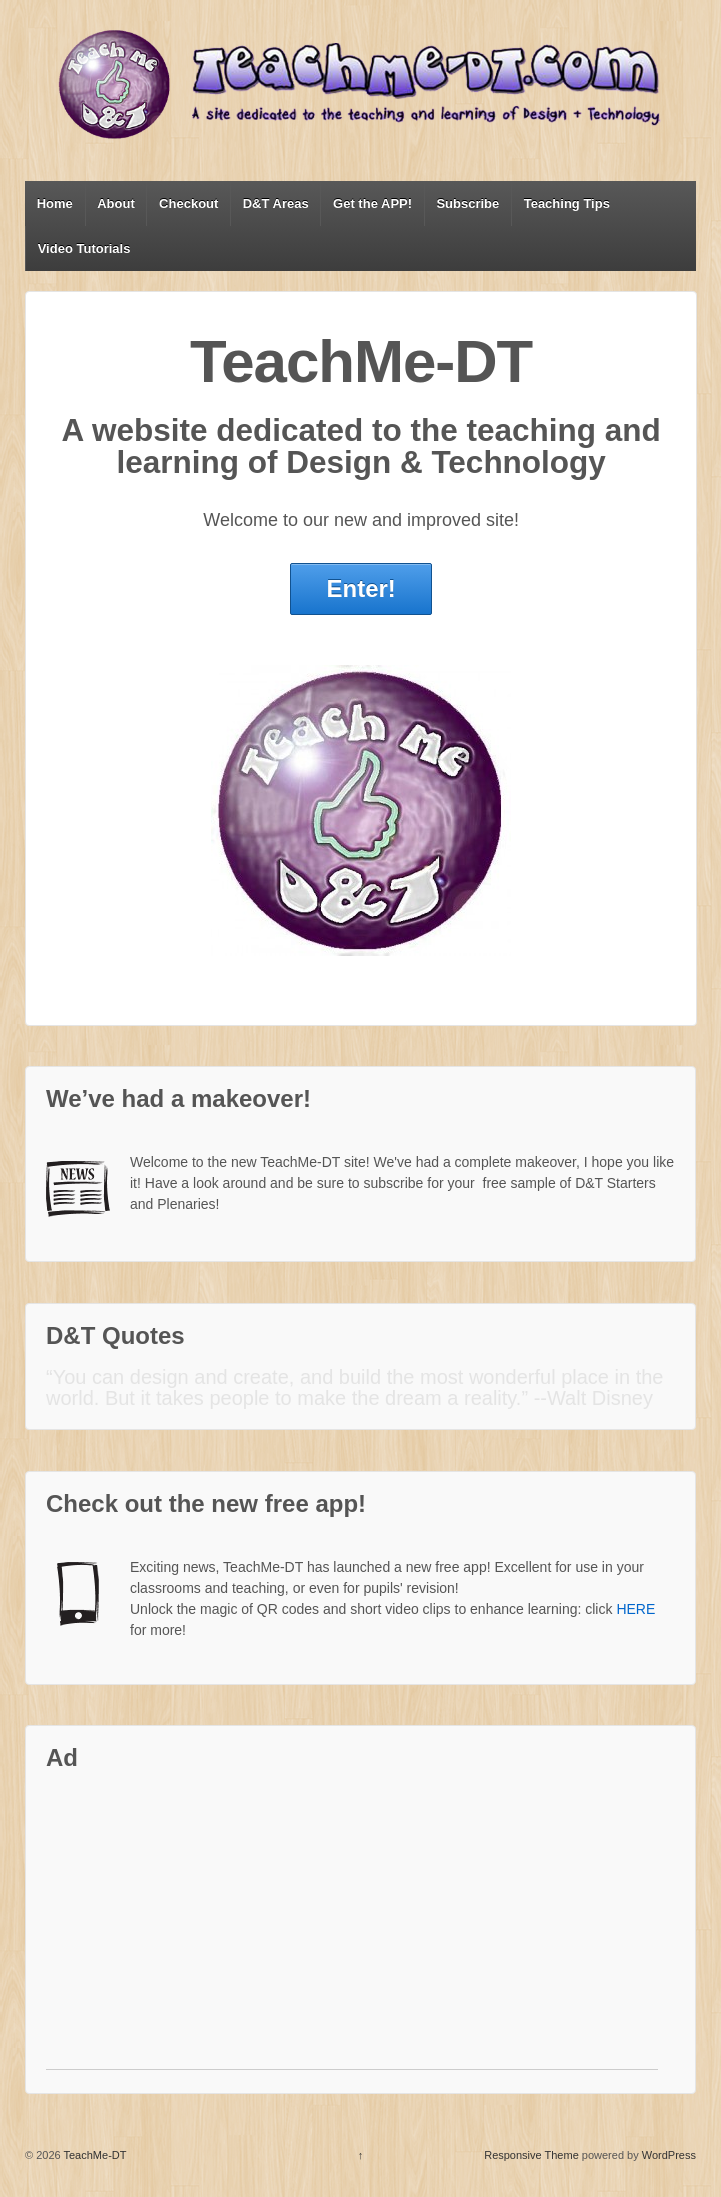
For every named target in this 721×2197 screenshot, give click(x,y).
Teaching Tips (567, 203)
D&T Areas (276, 203)
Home (55, 203)
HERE (635, 1609)
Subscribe (467, 203)
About (116, 203)
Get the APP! (372, 203)
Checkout (188, 203)
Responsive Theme (531, 2155)
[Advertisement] (352, 1929)
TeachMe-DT (94, 2155)
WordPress (669, 2155)
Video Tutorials (84, 248)
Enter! (360, 588)
